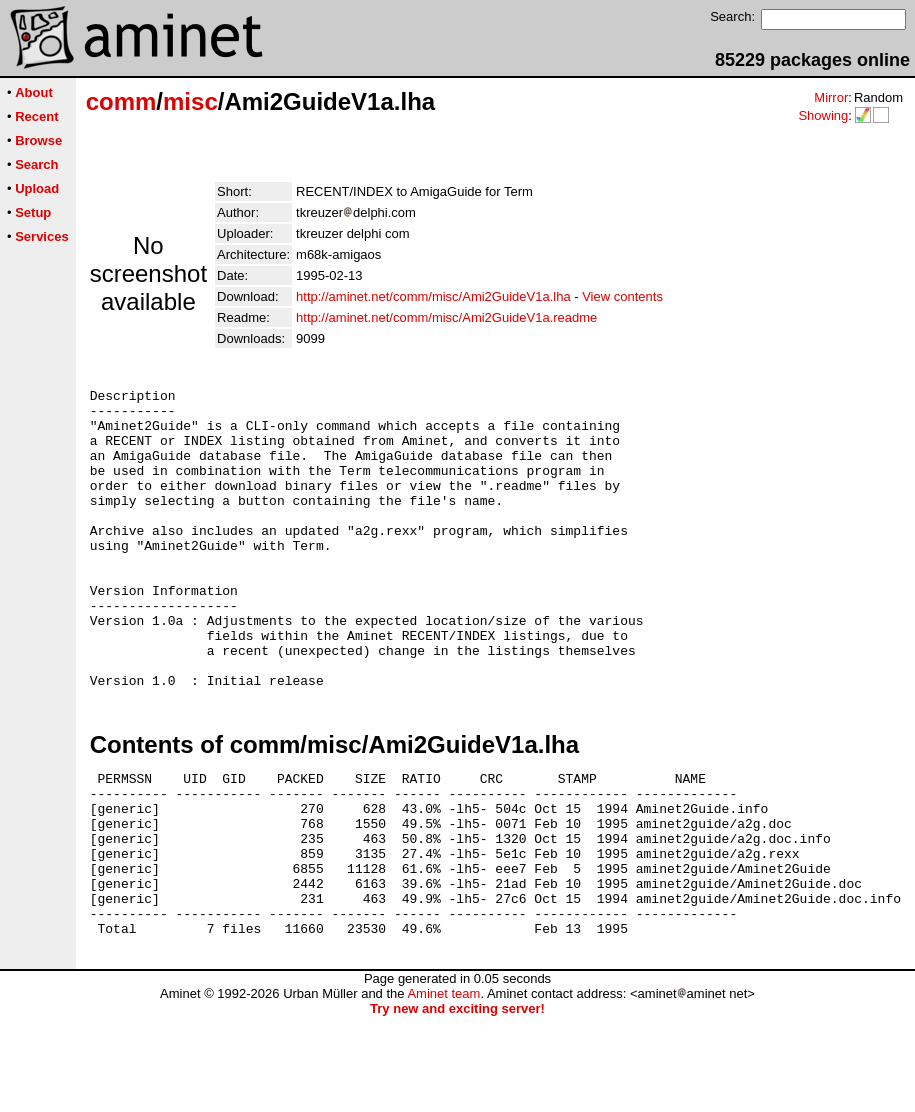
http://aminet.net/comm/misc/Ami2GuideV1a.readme (446, 317)
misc (190, 101)
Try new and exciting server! (457, 1104)
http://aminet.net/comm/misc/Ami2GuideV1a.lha (433, 296)
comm (121, 101)
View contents (622, 296)
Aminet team (443, 1089)
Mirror (831, 97)
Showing (823, 115)
